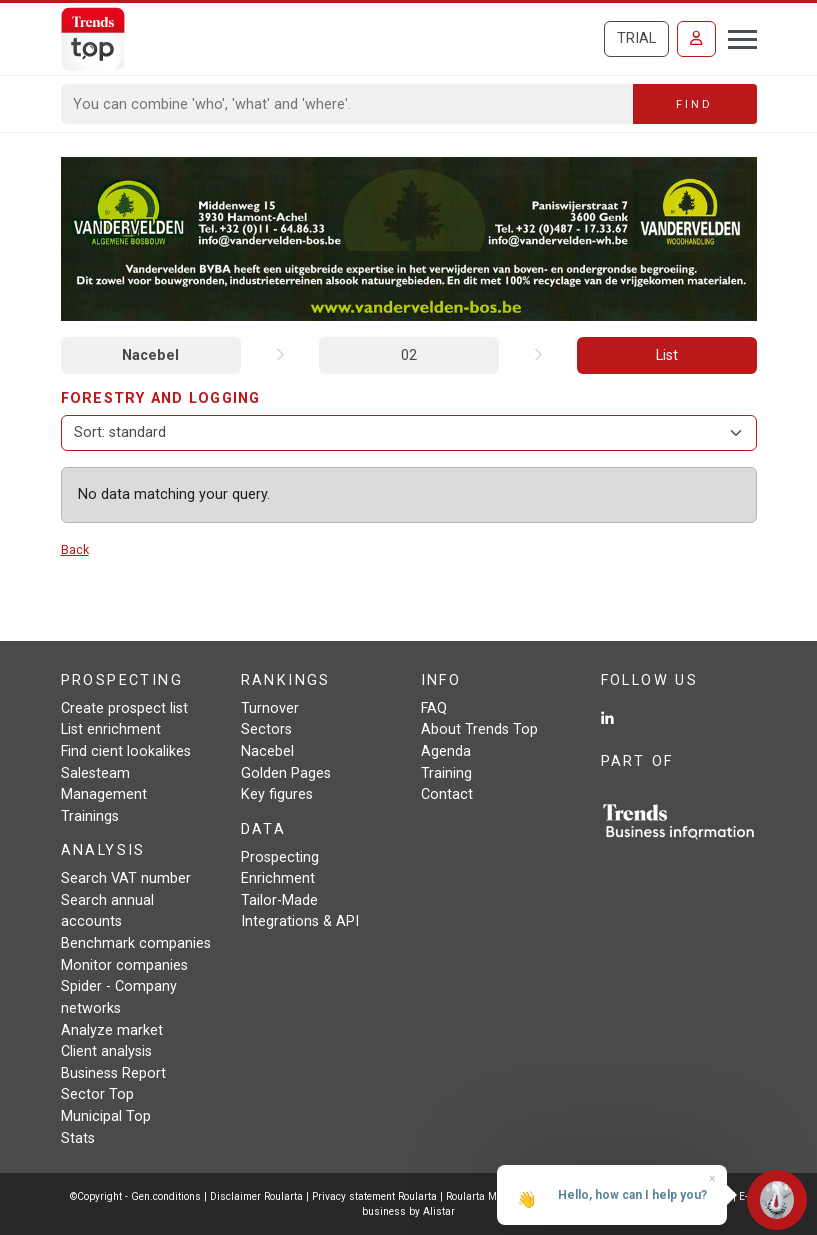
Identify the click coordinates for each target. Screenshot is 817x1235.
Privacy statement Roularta (374, 1196)
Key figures (277, 794)
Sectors (266, 729)
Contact (447, 794)
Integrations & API (300, 921)
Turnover (270, 708)
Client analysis (106, 1051)
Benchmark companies (136, 943)
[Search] (347, 104)
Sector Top (97, 1094)
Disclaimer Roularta (256, 1196)
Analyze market (112, 1030)
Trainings (90, 816)
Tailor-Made (279, 900)
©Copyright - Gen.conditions (135, 1196)
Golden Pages (286, 773)
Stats (78, 1138)
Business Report (113, 1073)
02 (409, 355)
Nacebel (150, 355)
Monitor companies (124, 965)
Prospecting (280, 857)
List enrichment (111, 729)
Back (75, 549)
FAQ (434, 708)
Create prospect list (124, 708)
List (667, 355)
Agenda (446, 751)
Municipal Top (106, 1116)
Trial (636, 38)
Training (446, 773)
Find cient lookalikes (126, 751)
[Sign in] (696, 39)
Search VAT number (126, 878)
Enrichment (278, 878)
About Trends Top (479, 729)
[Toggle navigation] (736, 37)
